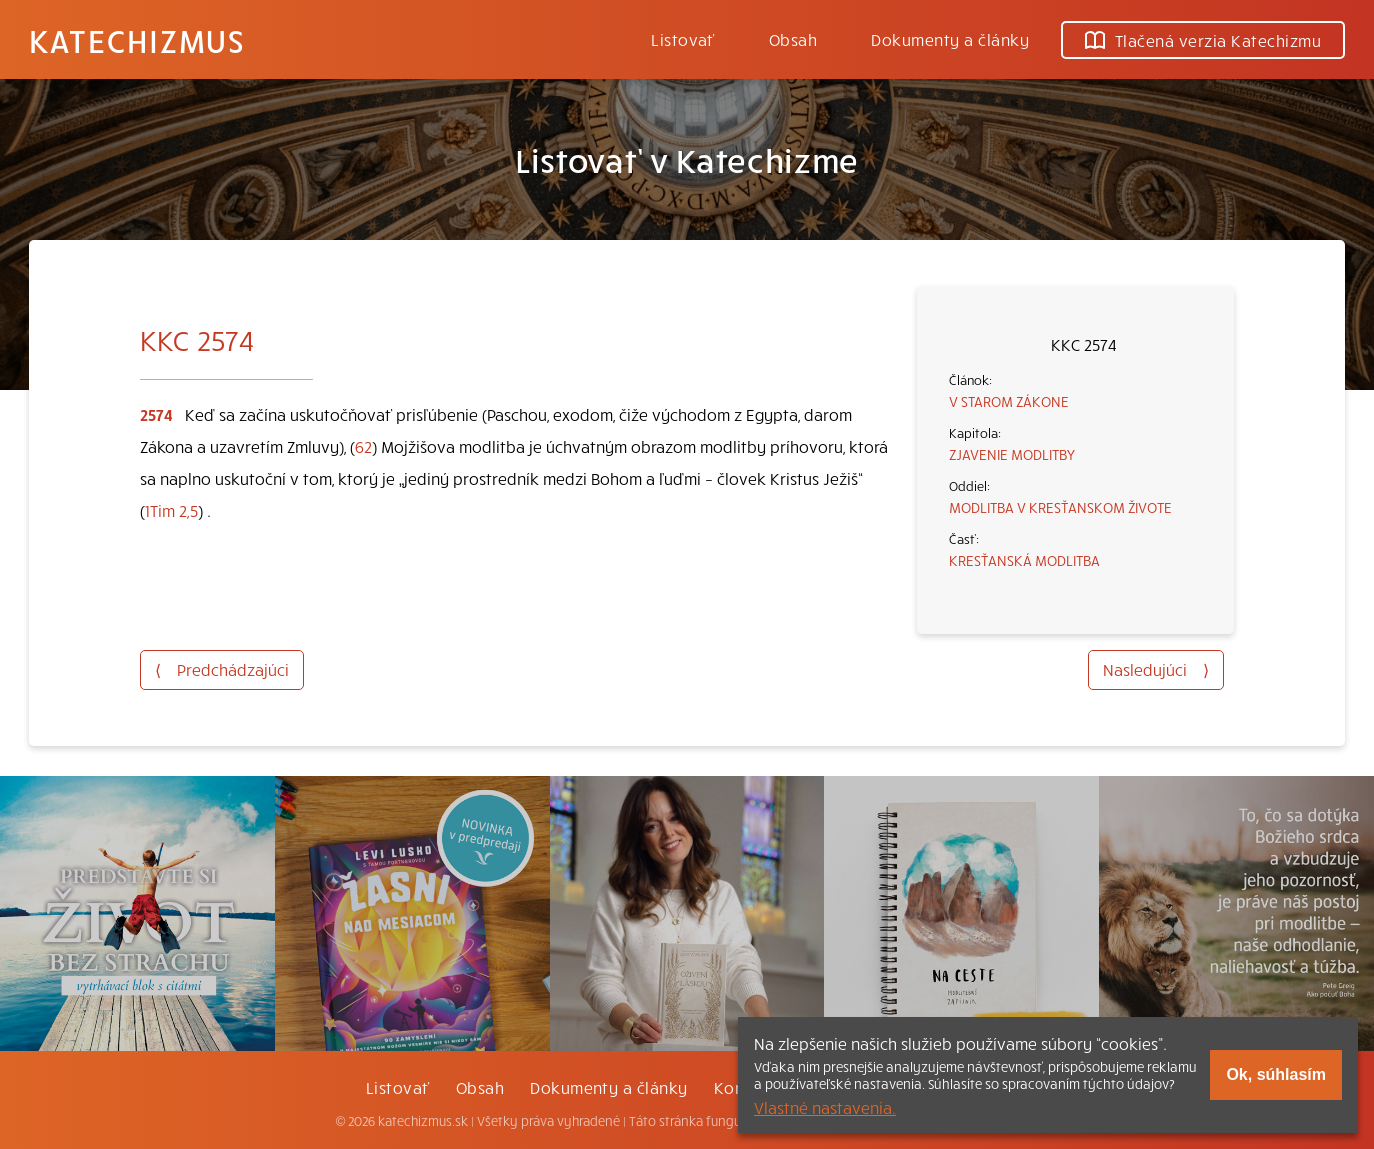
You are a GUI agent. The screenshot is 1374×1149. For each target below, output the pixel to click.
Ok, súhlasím (1276, 1074)
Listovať (683, 39)
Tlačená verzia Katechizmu (1203, 40)
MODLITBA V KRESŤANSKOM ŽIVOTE (1060, 507)
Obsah (793, 39)
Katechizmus (137, 40)
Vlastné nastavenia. (825, 1107)
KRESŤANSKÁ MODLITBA (1024, 560)
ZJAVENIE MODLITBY (1012, 454)
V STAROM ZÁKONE (1009, 401)
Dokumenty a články (950, 39)
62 (363, 446)
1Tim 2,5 (171, 510)
